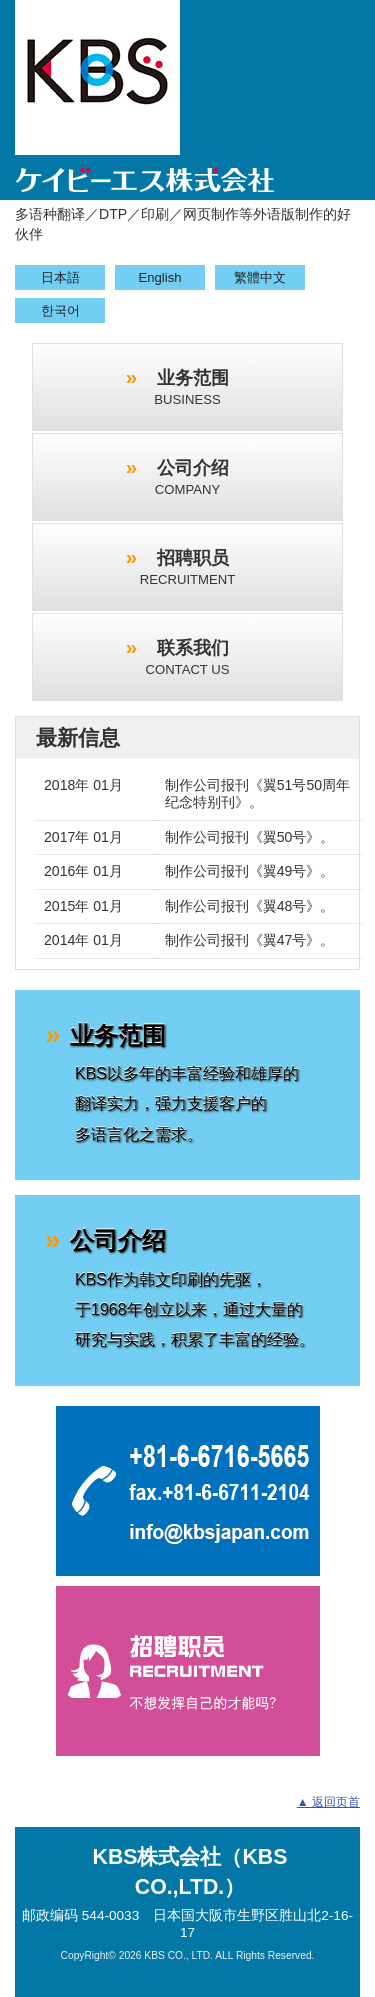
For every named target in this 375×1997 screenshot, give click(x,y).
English (160, 277)
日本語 (60, 277)
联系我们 (187, 657)
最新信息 (78, 738)
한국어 (60, 310)
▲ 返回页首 (328, 1802)
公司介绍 (192, 477)
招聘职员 (187, 567)
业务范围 (191, 387)
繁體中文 (260, 277)
